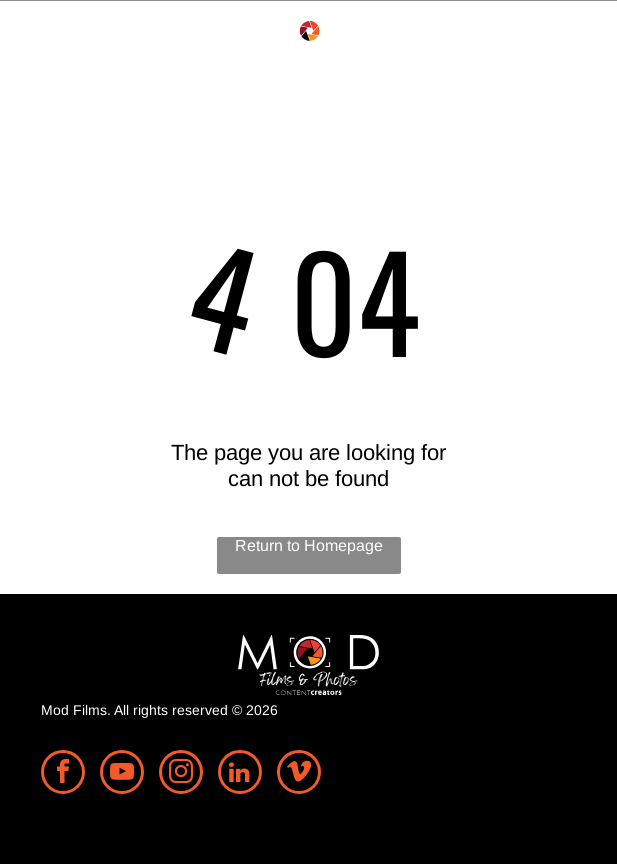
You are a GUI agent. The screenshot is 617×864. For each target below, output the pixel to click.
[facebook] (63, 774)
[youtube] (122, 774)
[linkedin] (240, 774)
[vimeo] (299, 774)
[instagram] (181, 774)
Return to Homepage (309, 545)
